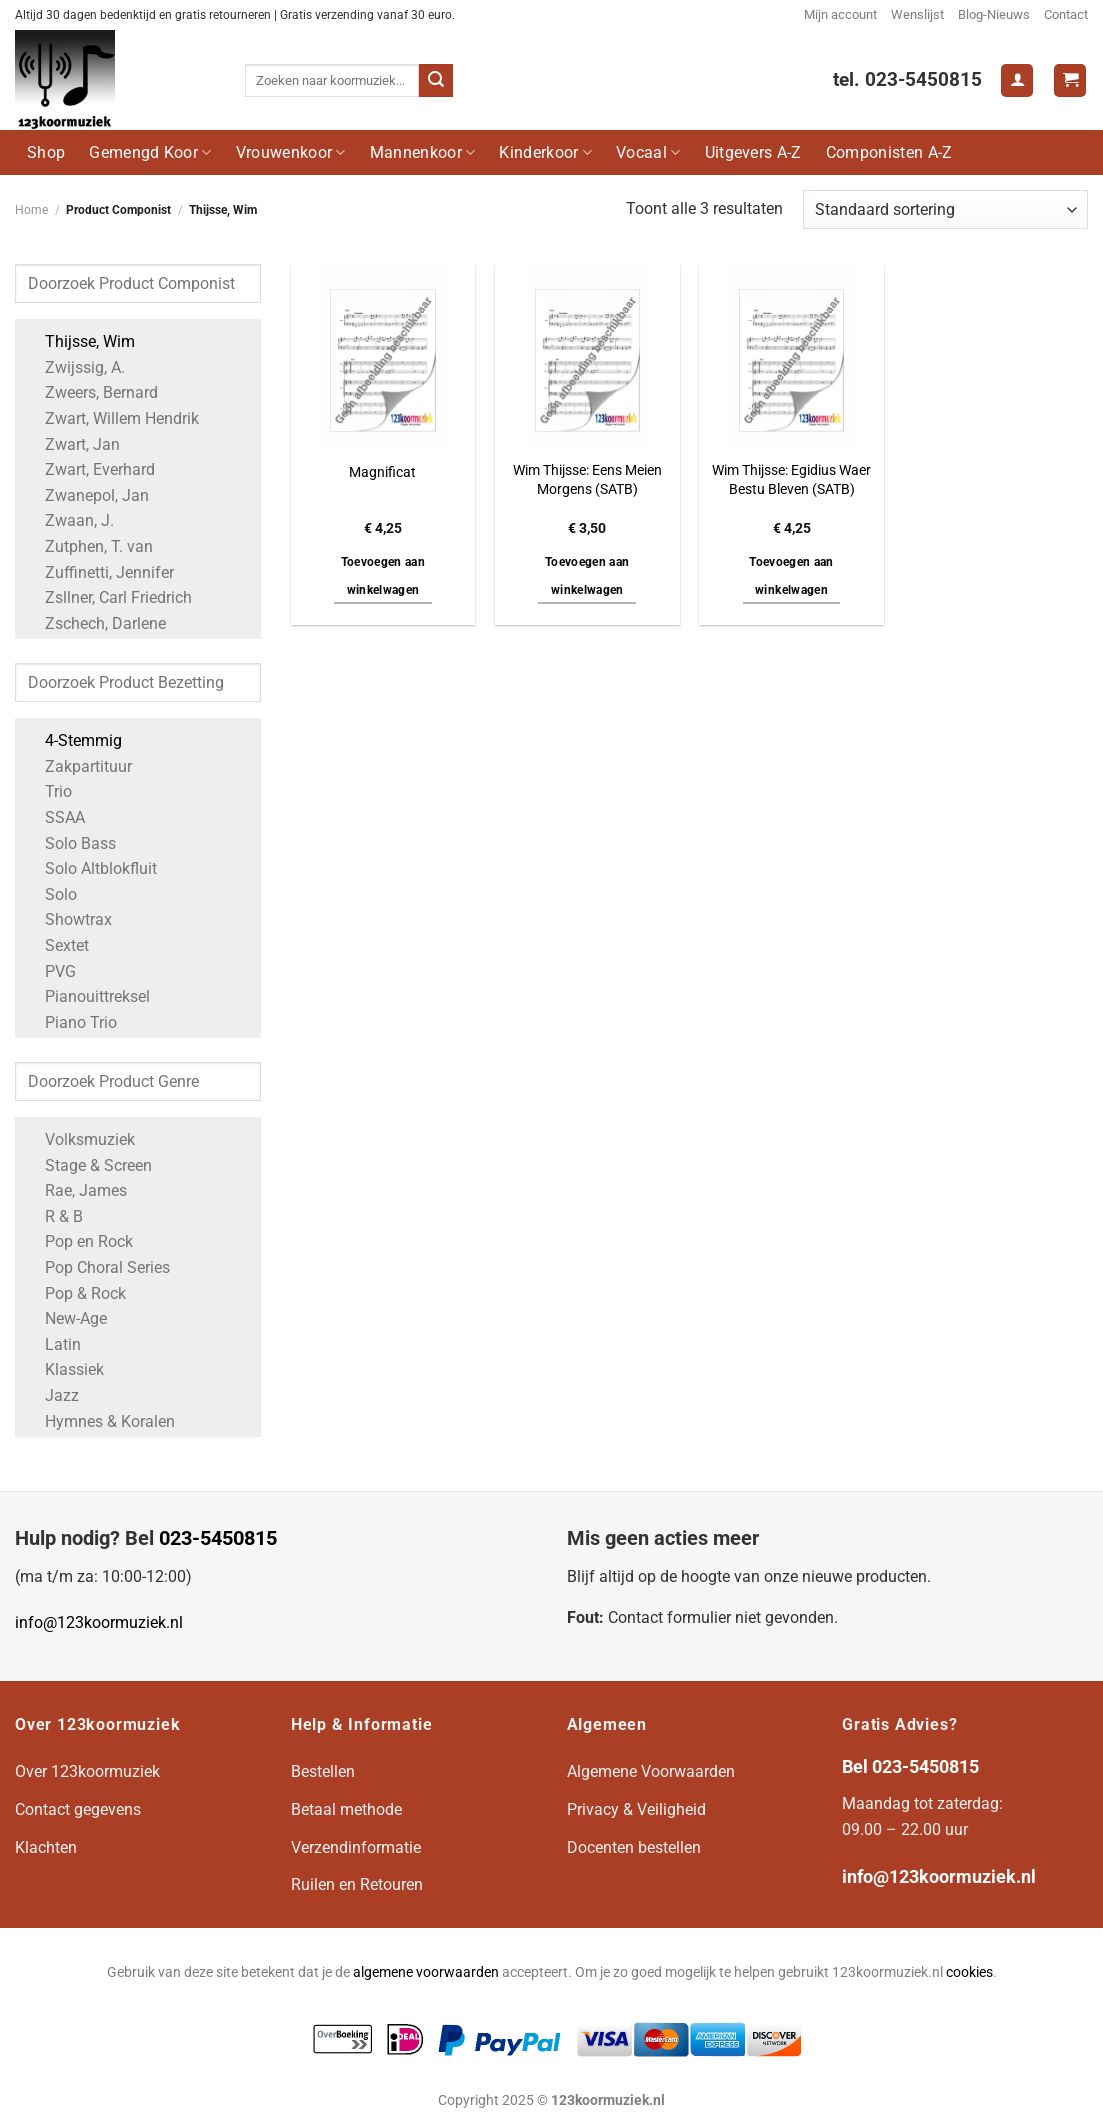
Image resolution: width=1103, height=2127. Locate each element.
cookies (969, 1972)
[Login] (1017, 80)
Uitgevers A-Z (753, 152)
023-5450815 (218, 1538)
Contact (1066, 14)
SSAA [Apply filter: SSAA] (55, 817)
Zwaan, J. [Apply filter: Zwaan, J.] (69, 520)
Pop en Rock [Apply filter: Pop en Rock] (79, 1241)
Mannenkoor (423, 152)
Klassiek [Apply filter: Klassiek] (64, 1369)
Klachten (46, 1847)
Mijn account (840, 14)
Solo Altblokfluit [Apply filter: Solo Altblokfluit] (91, 868)
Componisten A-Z (889, 152)
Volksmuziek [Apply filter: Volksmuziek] (80, 1139)
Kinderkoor (545, 152)
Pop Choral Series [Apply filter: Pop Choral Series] (97, 1267)
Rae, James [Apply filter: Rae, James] (76, 1190)
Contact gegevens (78, 1809)
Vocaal (648, 152)
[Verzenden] (436, 81)
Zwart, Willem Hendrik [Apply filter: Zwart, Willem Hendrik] (112, 418)
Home (31, 210)
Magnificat (382, 472)
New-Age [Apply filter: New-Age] (66, 1318)
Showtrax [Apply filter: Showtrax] (68, 919)
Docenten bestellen (634, 1847)
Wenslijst (917, 14)
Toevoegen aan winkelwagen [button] (383, 576)
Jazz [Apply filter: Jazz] (52, 1395)
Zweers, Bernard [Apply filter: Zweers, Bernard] (91, 392)
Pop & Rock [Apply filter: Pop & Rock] (75, 1293)
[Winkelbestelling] (945, 209)
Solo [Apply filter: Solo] (51, 894)
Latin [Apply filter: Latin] (53, 1344)
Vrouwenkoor (291, 152)
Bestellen (323, 1771)
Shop (46, 152)
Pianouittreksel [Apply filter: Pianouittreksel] (87, 996)
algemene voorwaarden (426, 1972)
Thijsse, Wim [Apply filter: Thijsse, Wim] (80, 341)
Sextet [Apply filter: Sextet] (57, 945)
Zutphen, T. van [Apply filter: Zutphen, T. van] (89, 546)
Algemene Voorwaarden (651, 1771)
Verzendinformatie (356, 1847)
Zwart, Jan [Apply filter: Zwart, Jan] (72, 444)
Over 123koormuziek (87, 1771)
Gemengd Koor (150, 152)
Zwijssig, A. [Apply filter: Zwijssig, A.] (75, 367)
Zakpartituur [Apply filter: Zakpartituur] (78, 766)
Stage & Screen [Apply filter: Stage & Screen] (88, 1165)
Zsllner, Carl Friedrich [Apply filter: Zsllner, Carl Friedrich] (108, 597)
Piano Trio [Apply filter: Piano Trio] (71, 1022)
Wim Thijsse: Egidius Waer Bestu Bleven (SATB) (791, 480)
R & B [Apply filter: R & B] (54, 1216)
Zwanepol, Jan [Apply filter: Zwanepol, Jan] (87, 495)
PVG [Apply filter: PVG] (50, 971)
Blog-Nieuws (994, 14)
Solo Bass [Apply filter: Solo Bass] (70, 843)
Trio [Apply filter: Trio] (48, 791)
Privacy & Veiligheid (636, 1809)
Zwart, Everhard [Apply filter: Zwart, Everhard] (90, 469)
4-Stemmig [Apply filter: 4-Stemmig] (73, 740)
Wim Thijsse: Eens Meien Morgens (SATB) (587, 480)
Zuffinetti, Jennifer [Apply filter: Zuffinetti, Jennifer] (99, 572)
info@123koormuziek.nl (99, 1622)
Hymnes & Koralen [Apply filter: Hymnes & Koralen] (100, 1421)
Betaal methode (346, 1809)
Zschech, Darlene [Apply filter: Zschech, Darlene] (95, 623)
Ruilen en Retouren (357, 1884)
